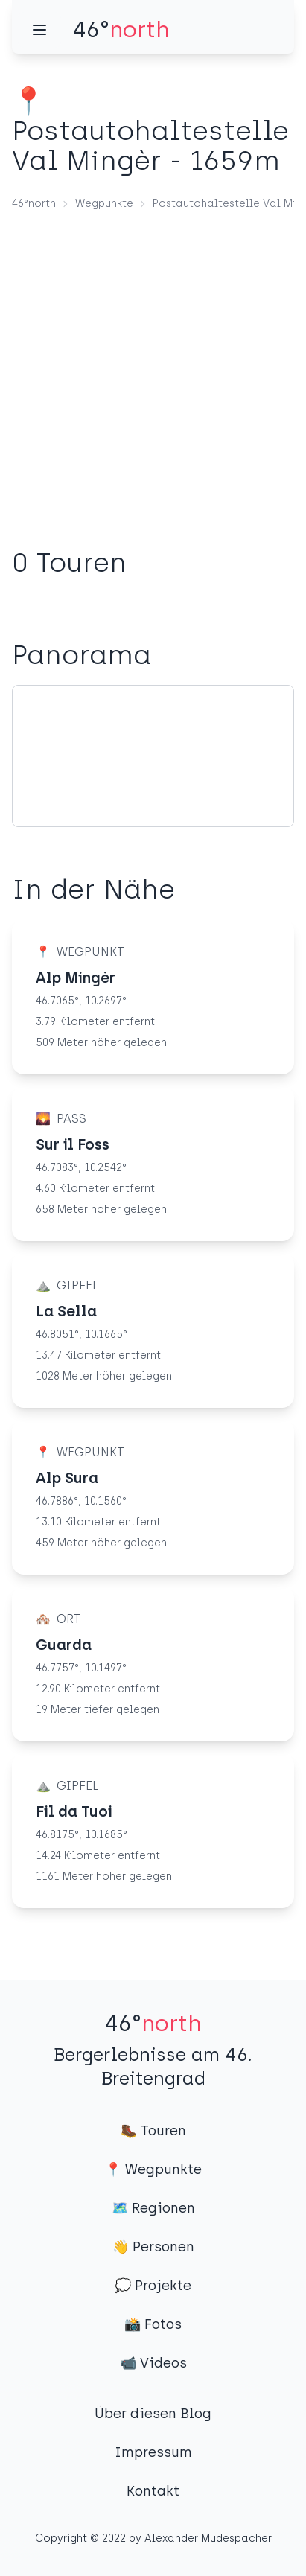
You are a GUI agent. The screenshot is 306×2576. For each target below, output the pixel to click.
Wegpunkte (104, 203)
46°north (34, 203)
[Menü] (39, 30)
